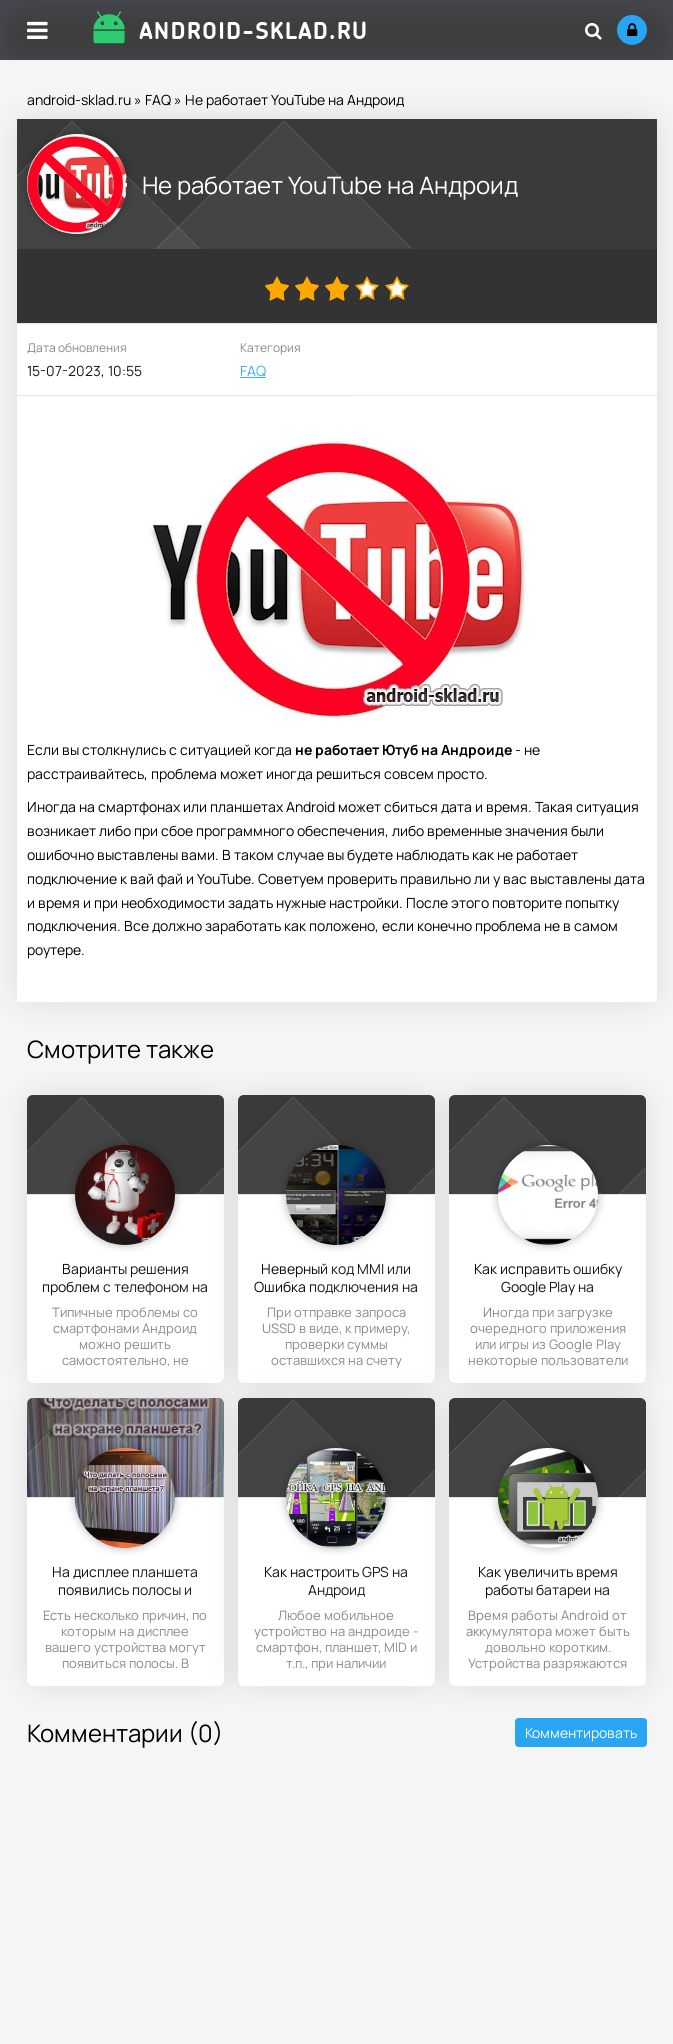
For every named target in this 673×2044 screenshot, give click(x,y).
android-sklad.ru (79, 99)
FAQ (158, 99)
